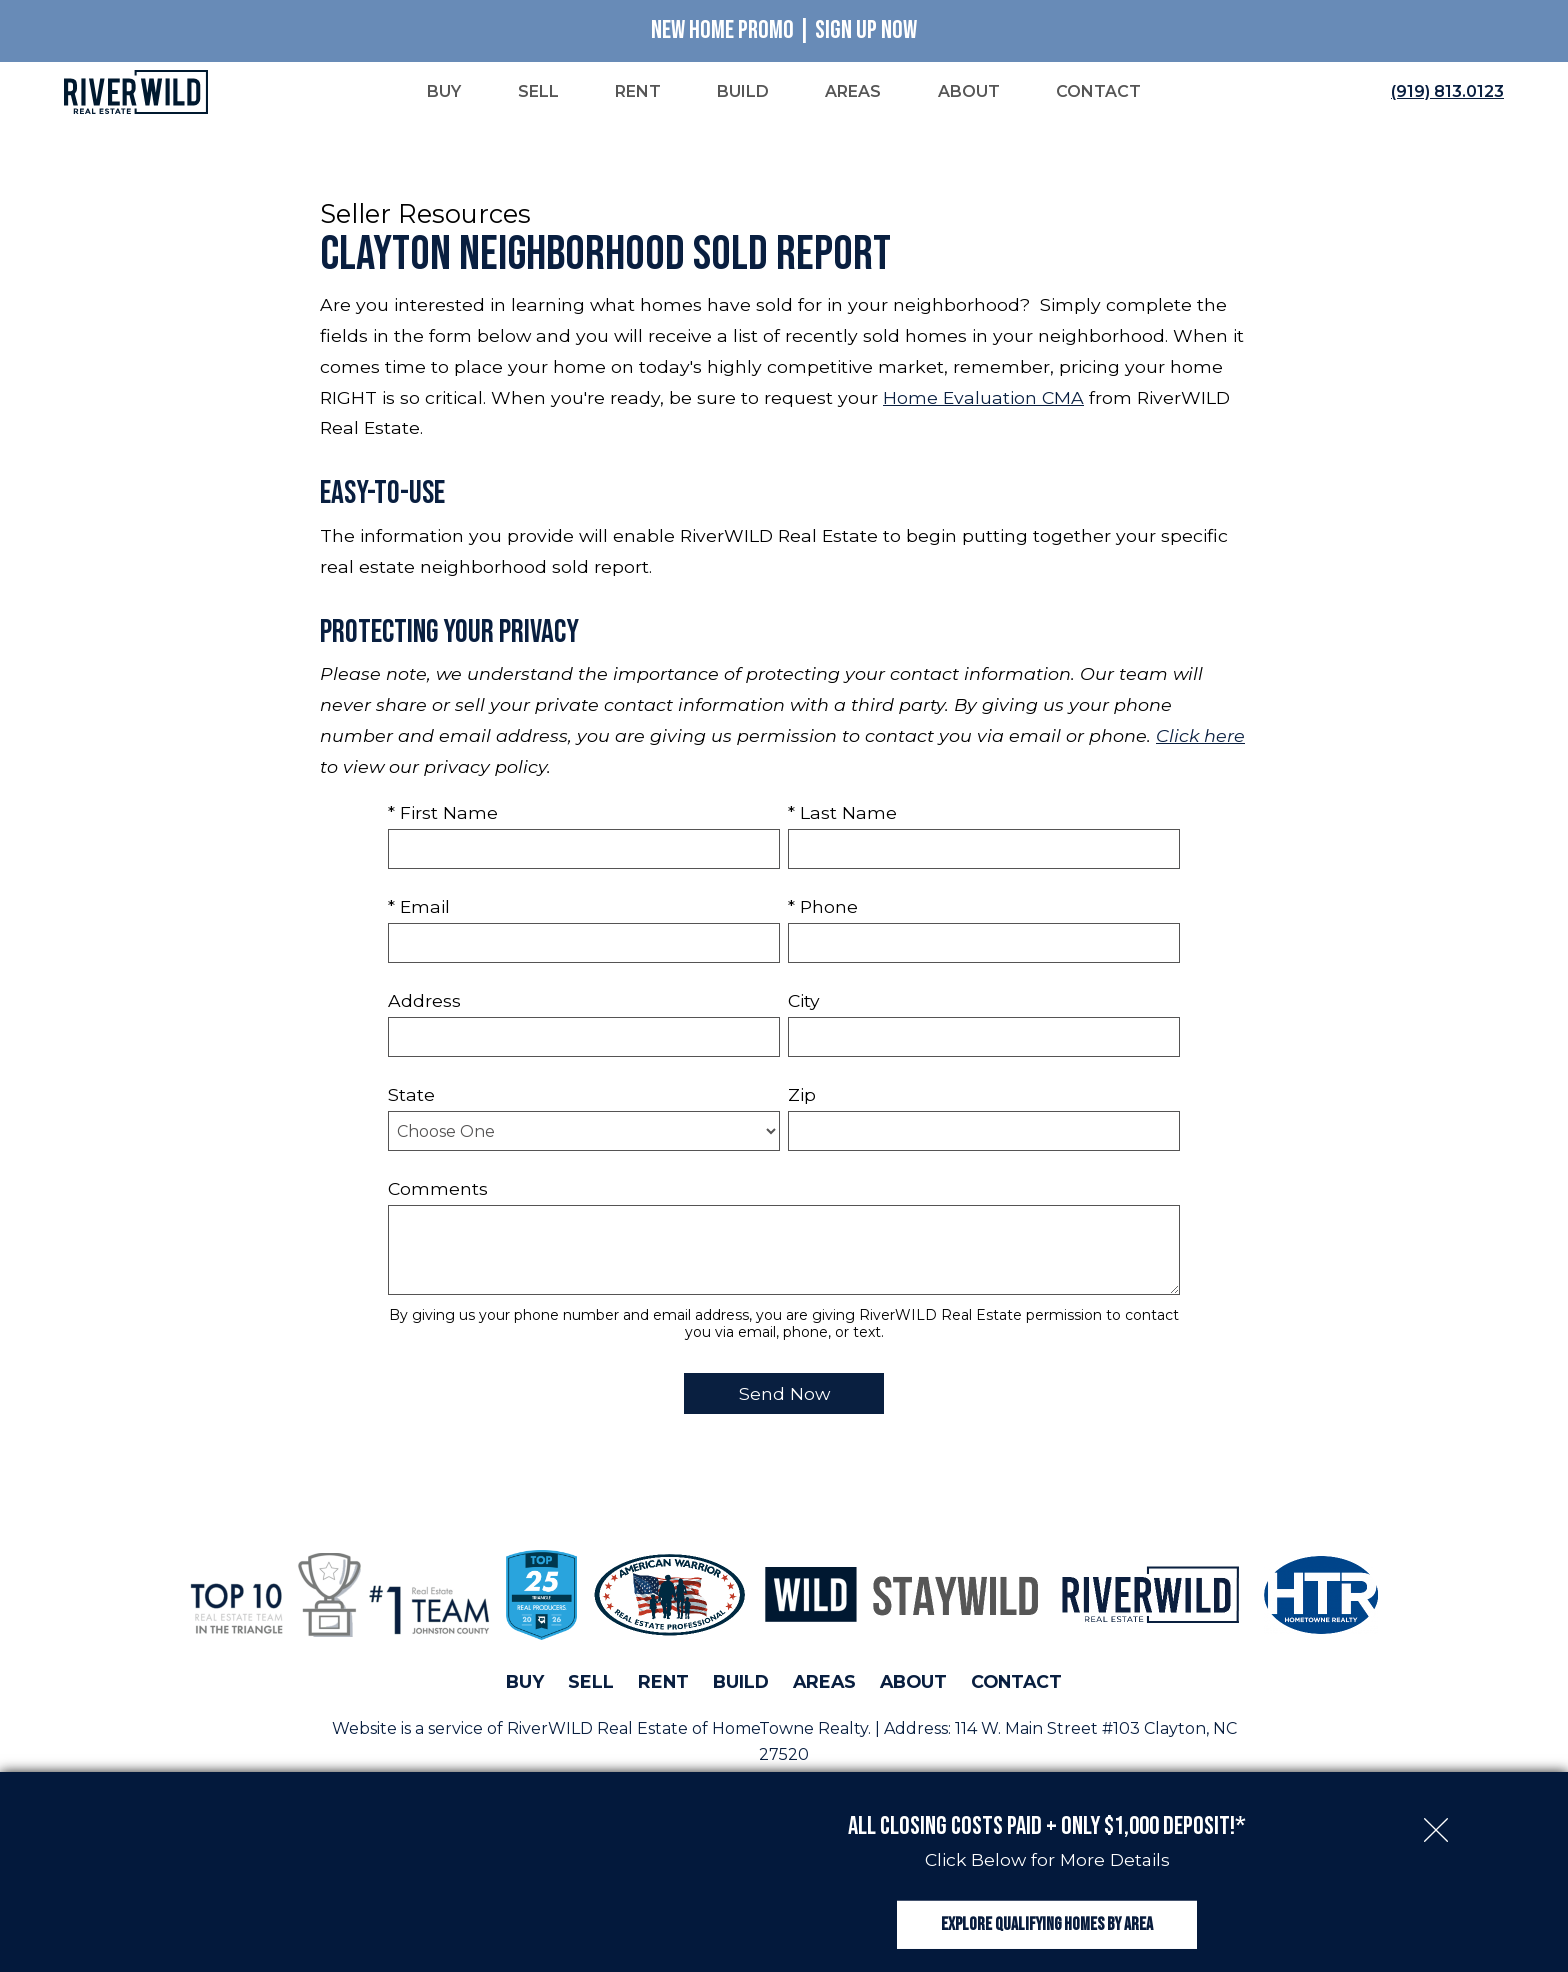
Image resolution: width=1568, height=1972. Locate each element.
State (411, 1096)
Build (741, 1684)
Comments (438, 1190)
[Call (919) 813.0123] (1443, 93)
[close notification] (1436, 1796)
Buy (525, 1684)
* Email (419, 908)
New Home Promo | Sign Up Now (784, 30)
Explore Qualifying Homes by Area (1047, 1910)
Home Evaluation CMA (983, 399)
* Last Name (842, 814)
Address (424, 1002)
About (913, 1684)
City (804, 1002)
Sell (591, 1684)
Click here (1200, 737)
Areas (824, 1684)
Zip (802, 1096)
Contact (1016, 1684)
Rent (663, 1684)
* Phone (823, 908)
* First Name (443, 814)
